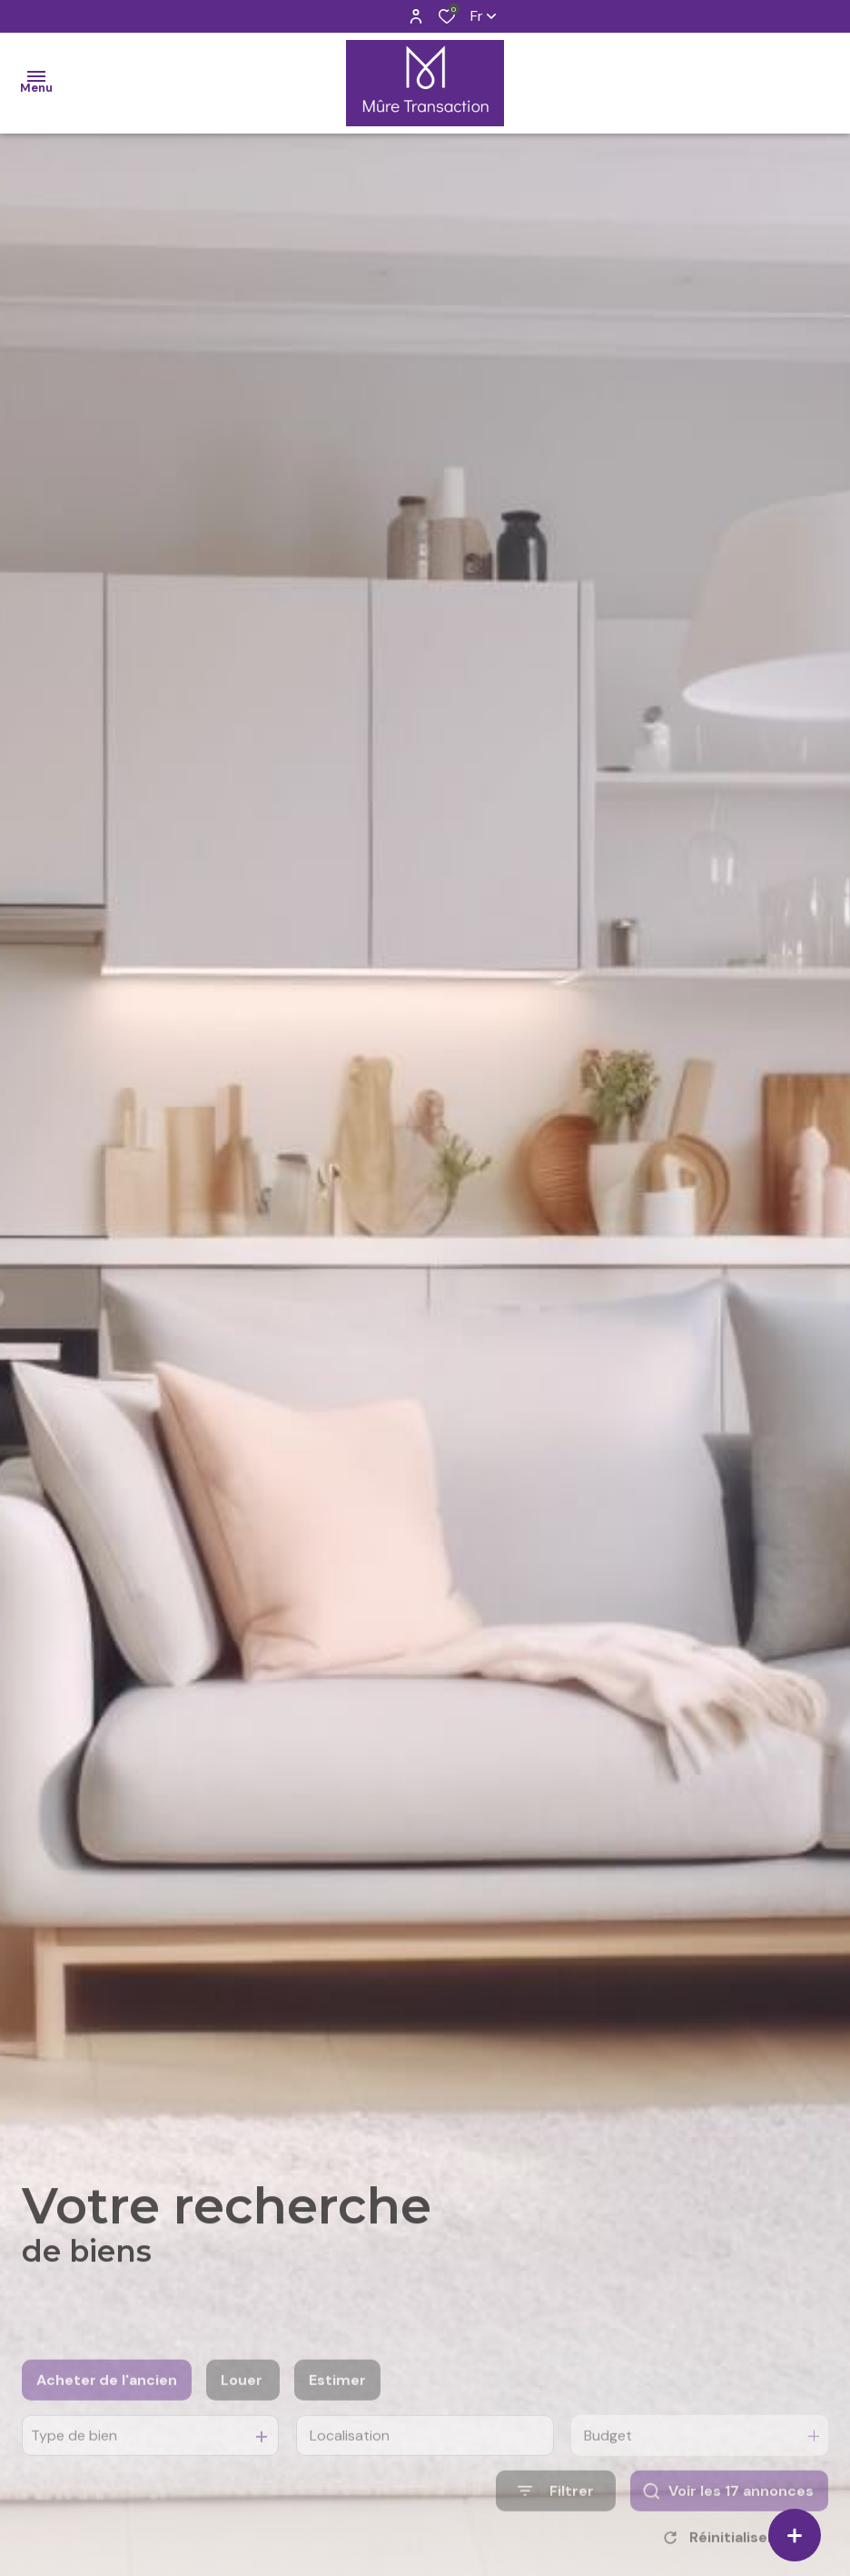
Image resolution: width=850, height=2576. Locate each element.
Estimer (337, 2408)
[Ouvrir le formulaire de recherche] (556, 2519)
